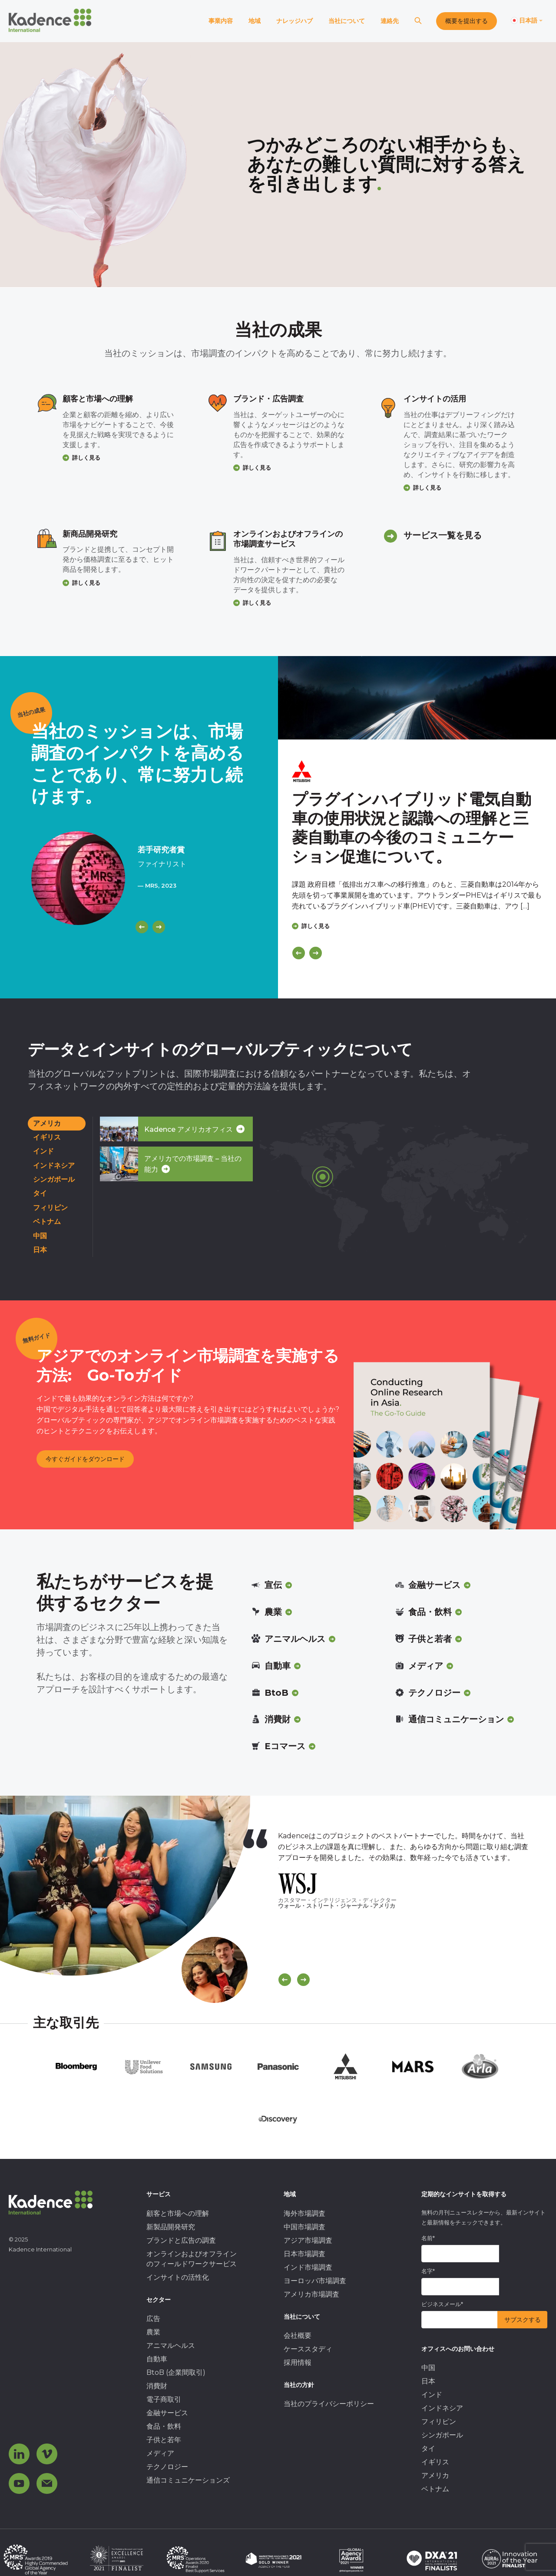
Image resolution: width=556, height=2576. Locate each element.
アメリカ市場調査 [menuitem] (311, 2294)
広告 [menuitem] (153, 2318)
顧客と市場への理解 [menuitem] (177, 2213)
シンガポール (54, 1179)
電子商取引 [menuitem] (163, 2399)
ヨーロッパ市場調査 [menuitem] (315, 2281)
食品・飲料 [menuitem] (163, 2426)
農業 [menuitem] (153, 2332)
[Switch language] (526, 21)
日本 (40, 1250)
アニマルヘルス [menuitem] (170, 2345)
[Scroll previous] (284, 1979)
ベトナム (47, 1221)
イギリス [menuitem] (435, 2462)
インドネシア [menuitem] (442, 2408)
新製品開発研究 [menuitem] (170, 2227)
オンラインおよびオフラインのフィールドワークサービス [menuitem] (191, 2259)
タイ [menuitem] (428, 2448)
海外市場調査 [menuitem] (304, 2213)
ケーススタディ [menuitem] (308, 2349)
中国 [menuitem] (428, 2368)
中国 (40, 1236)
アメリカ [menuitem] (435, 2475)
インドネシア (54, 1165)
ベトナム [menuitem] (435, 2489)
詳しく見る (86, 457)
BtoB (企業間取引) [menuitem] (175, 2372)
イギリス (47, 1137)
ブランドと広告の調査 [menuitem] (181, 2240)
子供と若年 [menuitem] (163, 2440)
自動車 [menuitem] (156, 2359)
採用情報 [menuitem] (297, 2362)
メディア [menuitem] (160, 2453)
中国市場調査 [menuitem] (304, 2227)
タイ (40, 1193)
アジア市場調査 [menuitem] (308, 2240)
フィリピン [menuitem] (438, 2421)
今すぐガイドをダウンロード (85, 1459)
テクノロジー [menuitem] (167, 2467)
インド (43, 1151)
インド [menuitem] (431, 2394)
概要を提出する (466, 21)
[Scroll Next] (303, 1979)
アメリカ (47, 1123)
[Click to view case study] (417, 697)
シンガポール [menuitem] (442, 2435)
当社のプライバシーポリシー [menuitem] (329, 2404)
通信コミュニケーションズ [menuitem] (188, 2480)
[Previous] (142, 927)
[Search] (418, 21)
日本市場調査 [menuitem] (304, 2254)
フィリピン (50, 1207)
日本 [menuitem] (428, 2381)
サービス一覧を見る (443, 535)
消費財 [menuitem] (156, 2386)
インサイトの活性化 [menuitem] (177, 2277)
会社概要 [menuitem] (297, 2335)
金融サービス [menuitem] (167, 2413)
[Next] (158, 927)
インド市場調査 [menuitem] (308, 2267)
